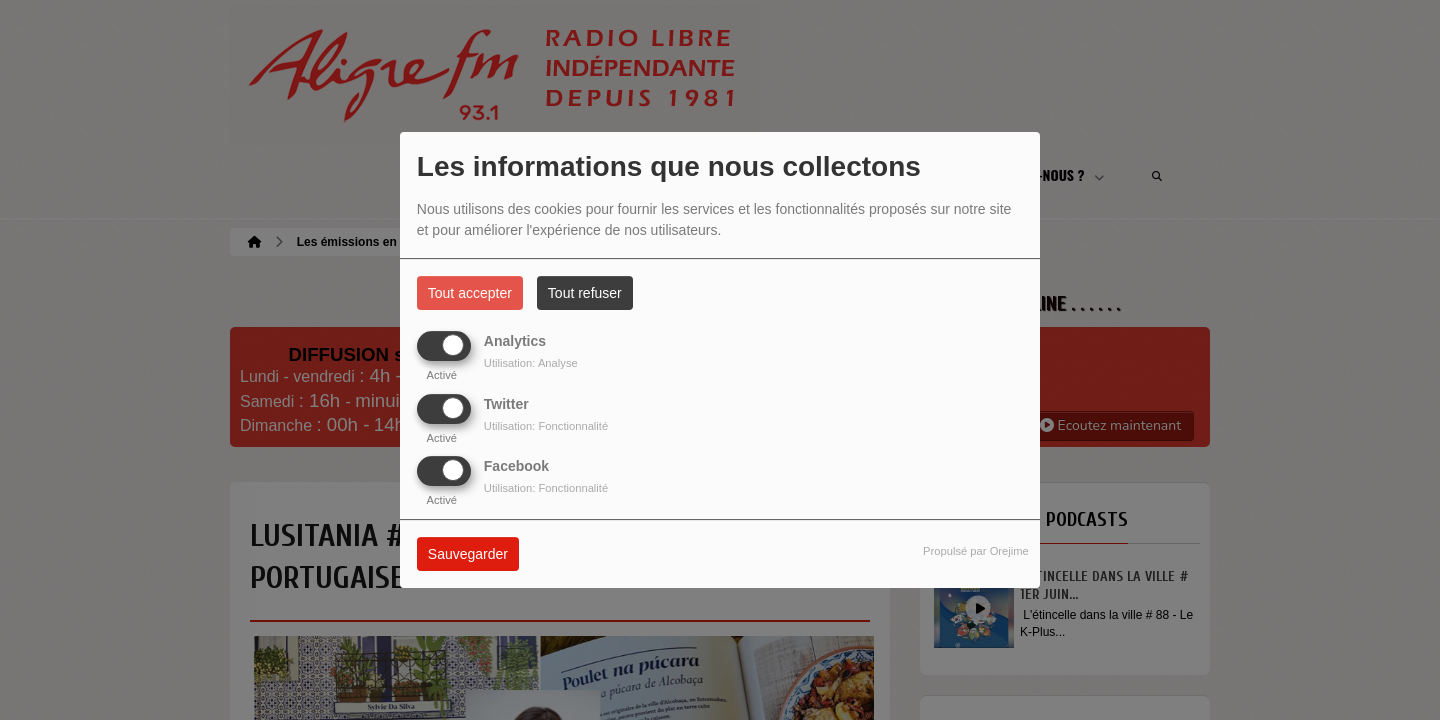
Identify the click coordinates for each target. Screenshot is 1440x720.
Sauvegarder (468, 554)
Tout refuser (585, 293)
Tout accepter (470, 293)
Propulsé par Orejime (976, 551)
